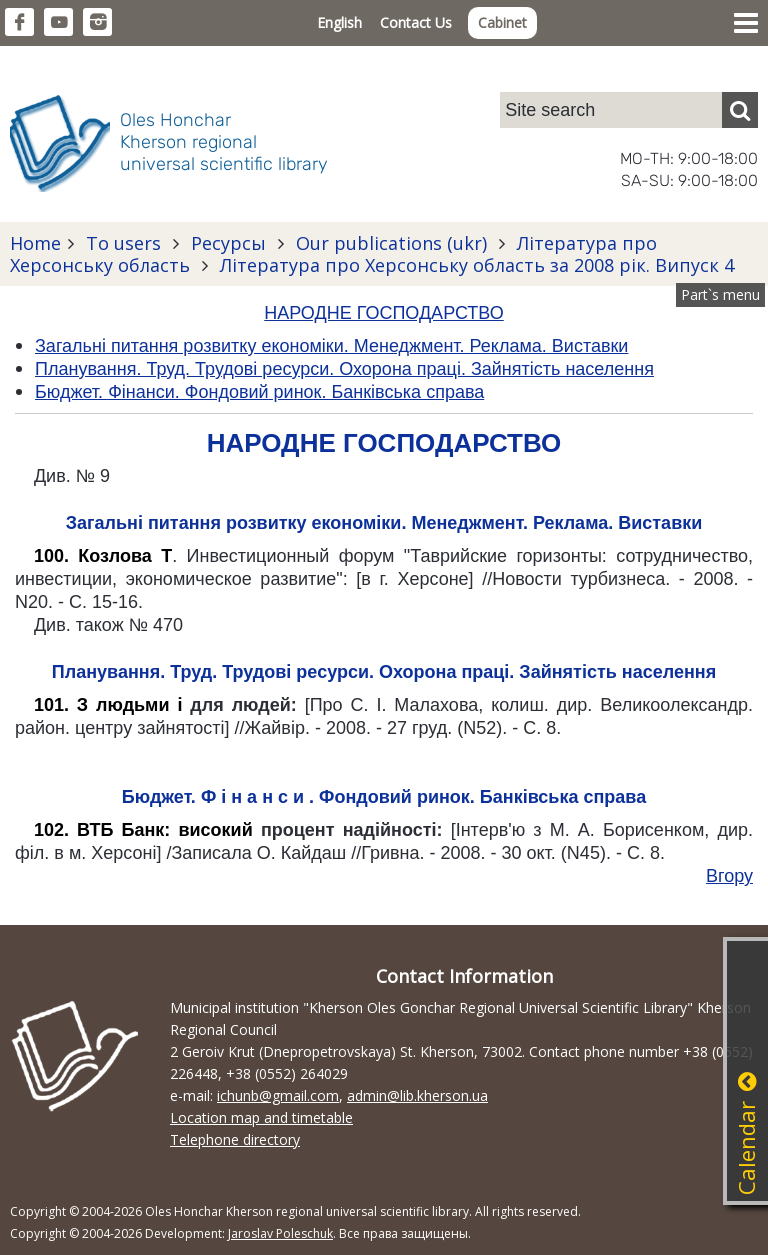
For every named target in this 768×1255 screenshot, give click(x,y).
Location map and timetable (261, 1117)
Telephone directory (235, 1139)
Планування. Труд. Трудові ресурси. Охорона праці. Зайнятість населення (384, 672)
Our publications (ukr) (391, 243)
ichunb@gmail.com (278, 1095)
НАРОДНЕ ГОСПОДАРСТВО (384, 313)
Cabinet (502, 22)
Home (35, 243)
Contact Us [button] (416, 22)
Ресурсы (228, 243)
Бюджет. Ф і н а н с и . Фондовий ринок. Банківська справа (384, 797)
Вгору (729, 876)
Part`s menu (720, 294)
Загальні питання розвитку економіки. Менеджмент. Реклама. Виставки (384, 523)
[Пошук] (740, 110)
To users (123, 243)
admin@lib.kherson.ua (417, 1095)
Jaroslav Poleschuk (280, 1233)
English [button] (339, 22)
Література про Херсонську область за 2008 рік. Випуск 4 (474, 265)
